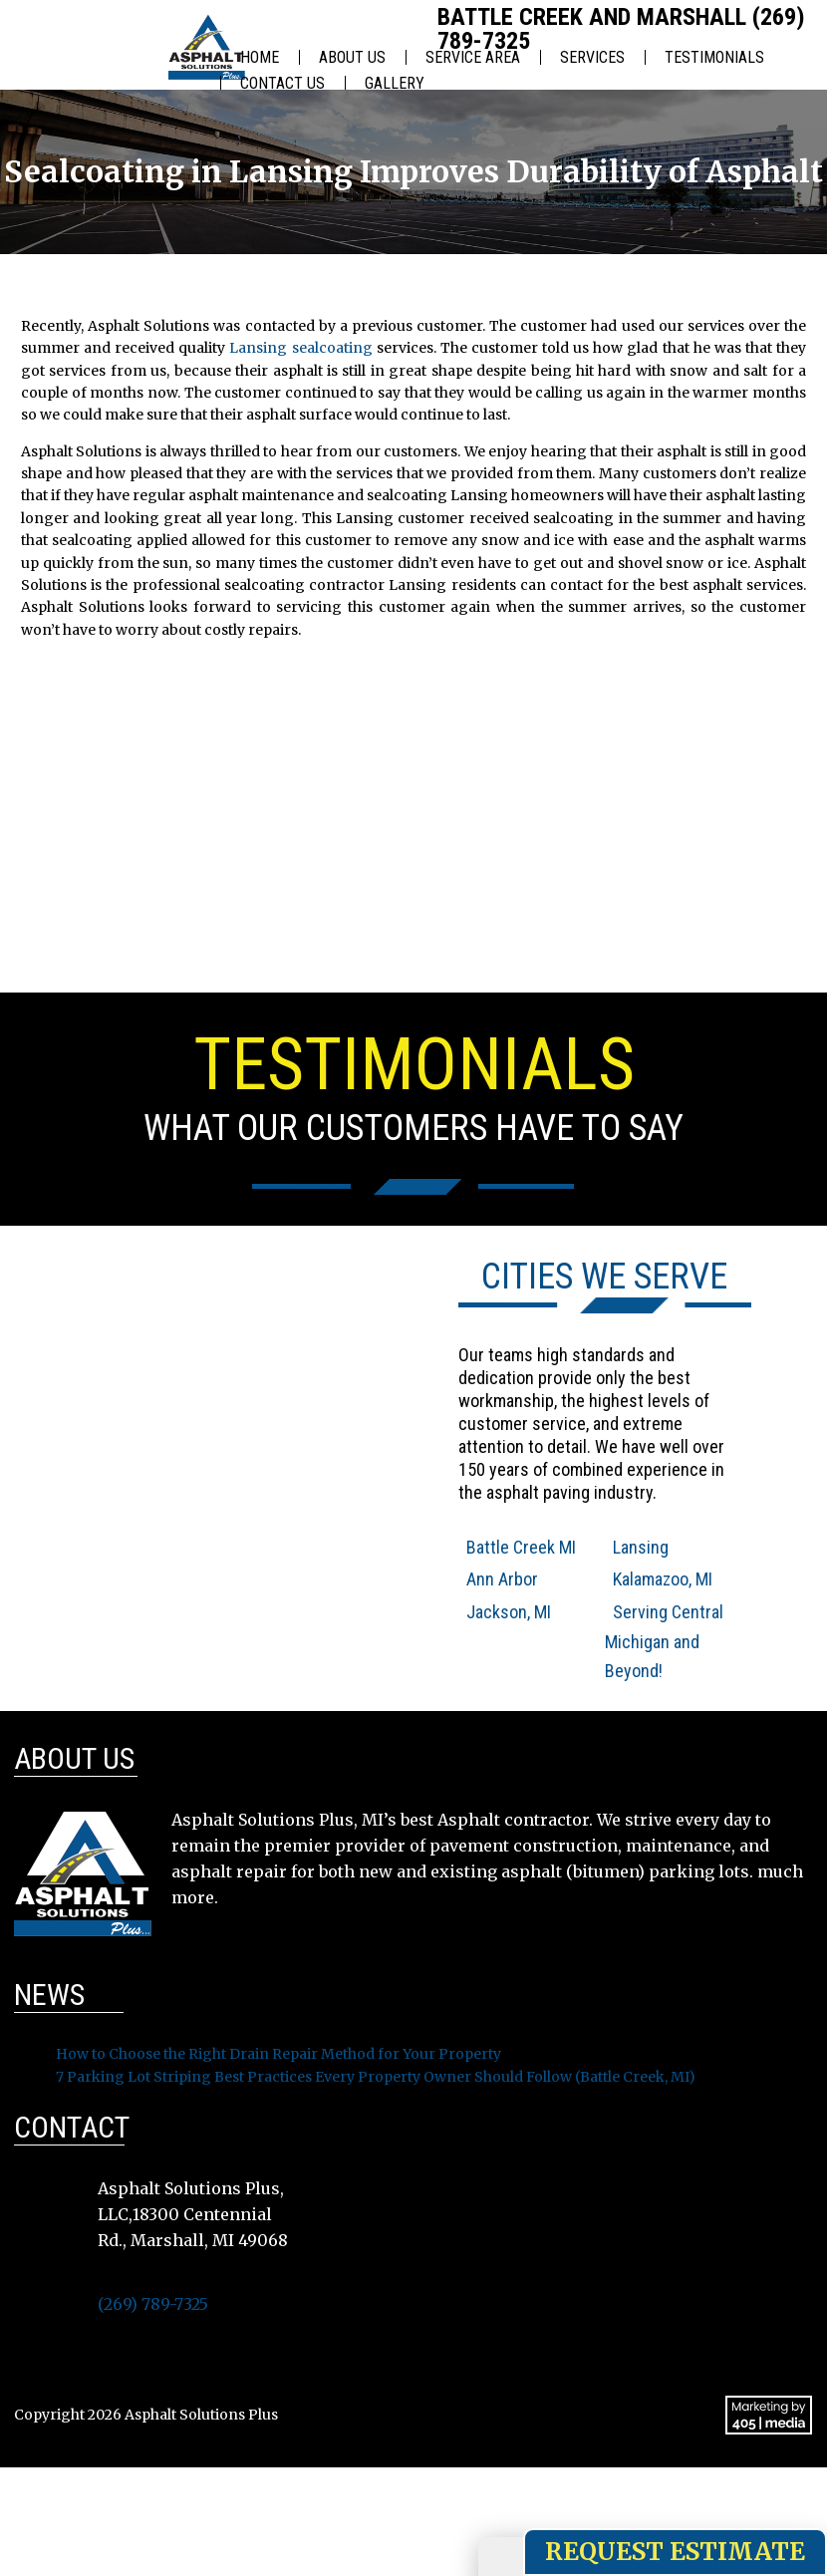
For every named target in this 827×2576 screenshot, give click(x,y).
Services (592, 57)
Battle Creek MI (521, 1547)
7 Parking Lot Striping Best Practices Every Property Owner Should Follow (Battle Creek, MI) (375, 2077)
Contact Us (282, 83)
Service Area (472, 57)
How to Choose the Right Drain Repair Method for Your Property (278, 2054)
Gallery (394, 83)
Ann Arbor (502, 1579)
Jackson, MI (508, 1611)
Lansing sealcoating (300, 348)
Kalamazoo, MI (662, 1579)
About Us (352, 57)
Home (259, 57)
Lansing (641, 1547)
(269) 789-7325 (153, 2304)
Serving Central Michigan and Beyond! (664, 1641)
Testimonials (714, 57)
